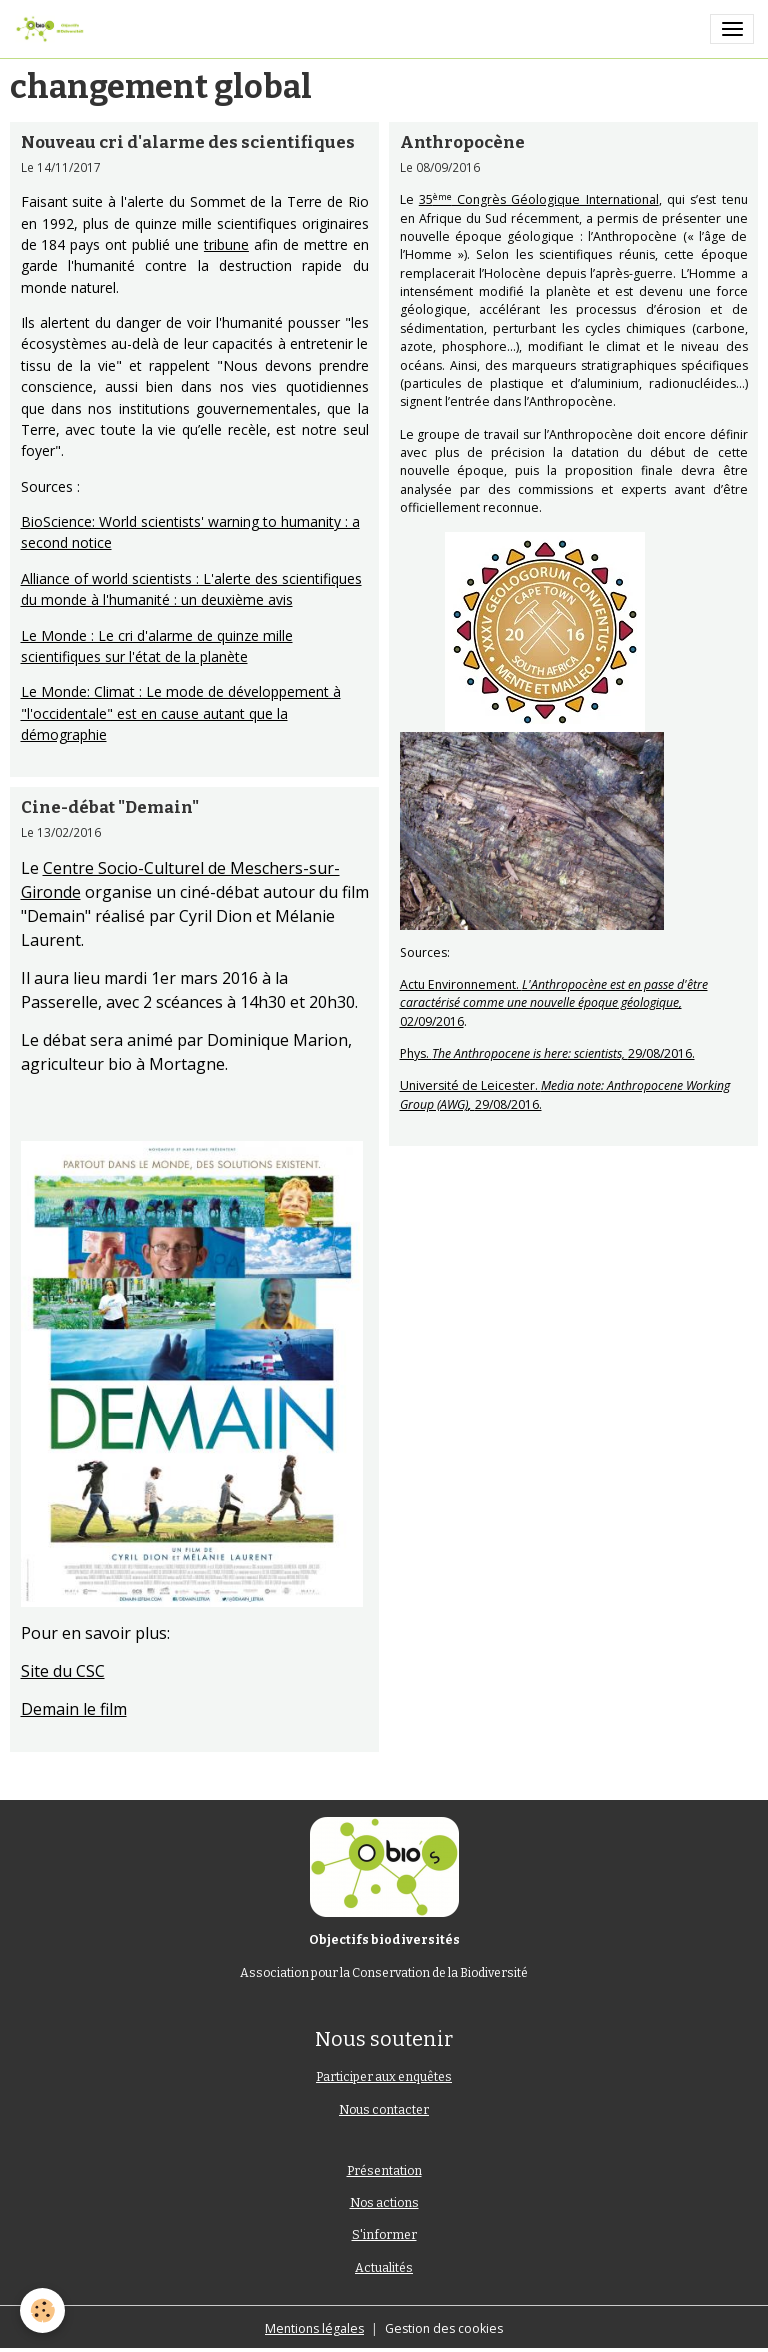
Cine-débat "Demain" (110, 807)
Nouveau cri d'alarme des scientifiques (188, 142)
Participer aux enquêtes (384, 2077)
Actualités (384, 2268)
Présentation (384, 2171)
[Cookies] (42, 2310)
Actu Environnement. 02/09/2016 (554, 1003)
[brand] (53, 29)
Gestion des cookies (444, 2328)
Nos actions (384, 2203)
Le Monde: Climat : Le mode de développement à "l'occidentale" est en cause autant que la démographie (181, 713)
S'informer (384, 2235)
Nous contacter (384, 2110)
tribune (226, 244)
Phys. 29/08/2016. (547, 1053)
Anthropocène (462, 142)
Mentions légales (314, 2328)
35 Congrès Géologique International (539, 199)
